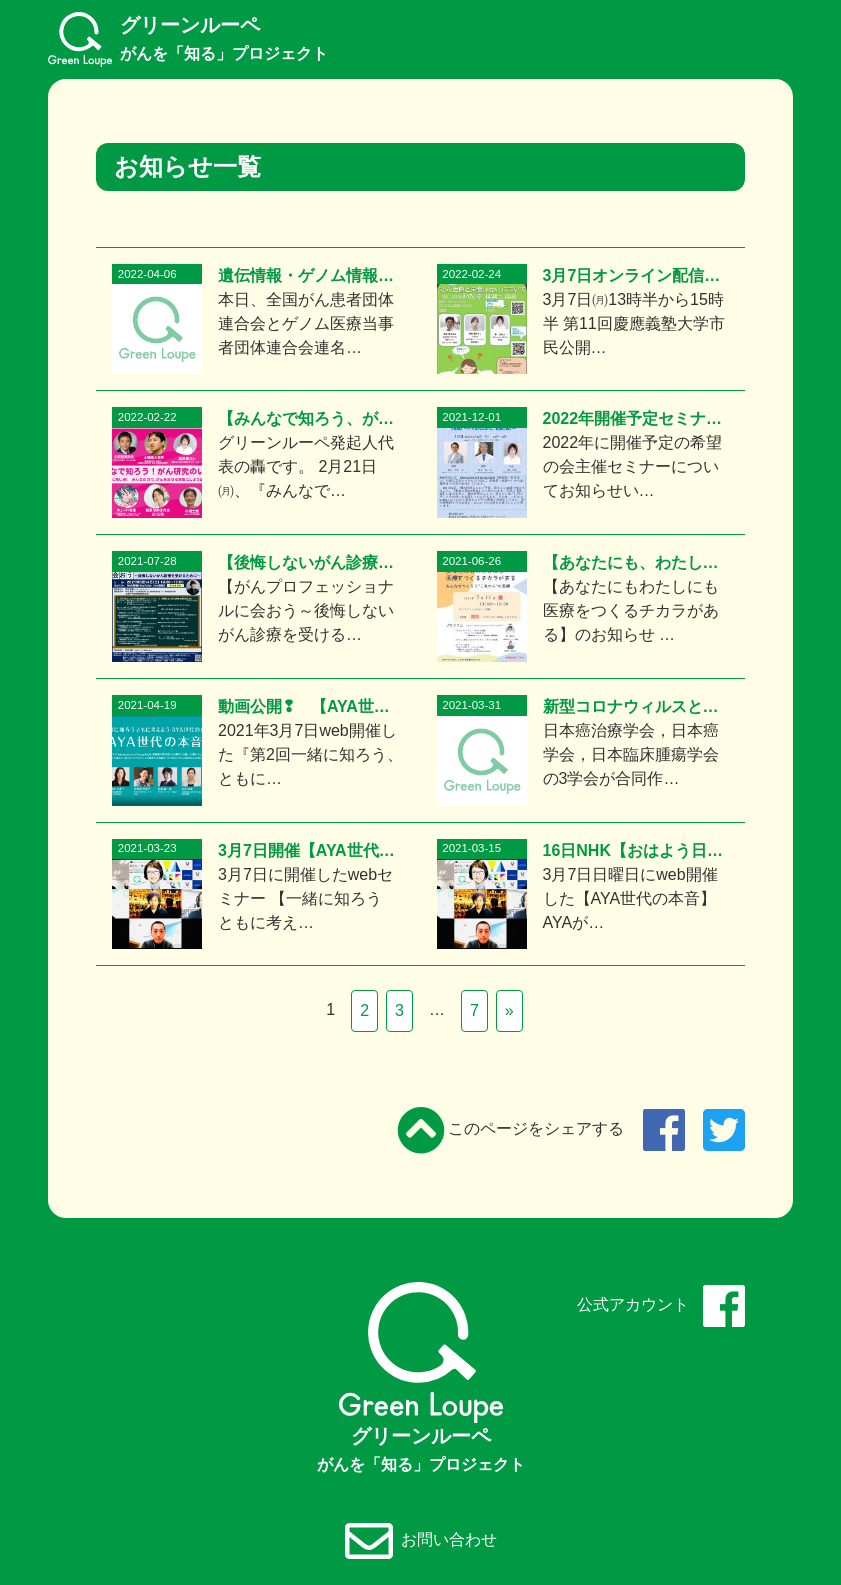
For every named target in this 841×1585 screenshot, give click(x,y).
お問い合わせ (421, 1541)
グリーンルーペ (188, 39)
